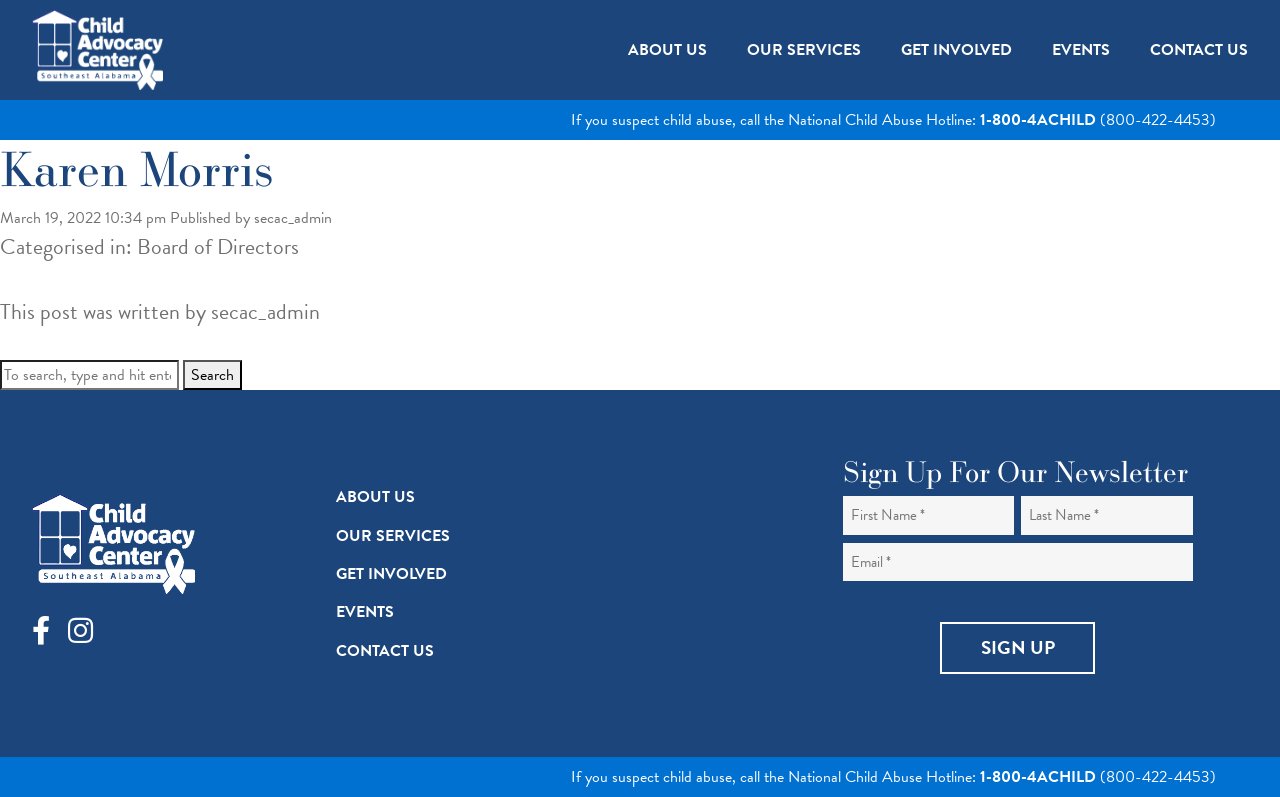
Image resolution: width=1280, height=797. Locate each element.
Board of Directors (218, 246)
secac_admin (293, 218)
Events (365, 612)
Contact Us (385, 651)
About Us (375, 497)
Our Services (393, 536)
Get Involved (391, 574)
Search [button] (212, 375)
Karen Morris (136, 168)
